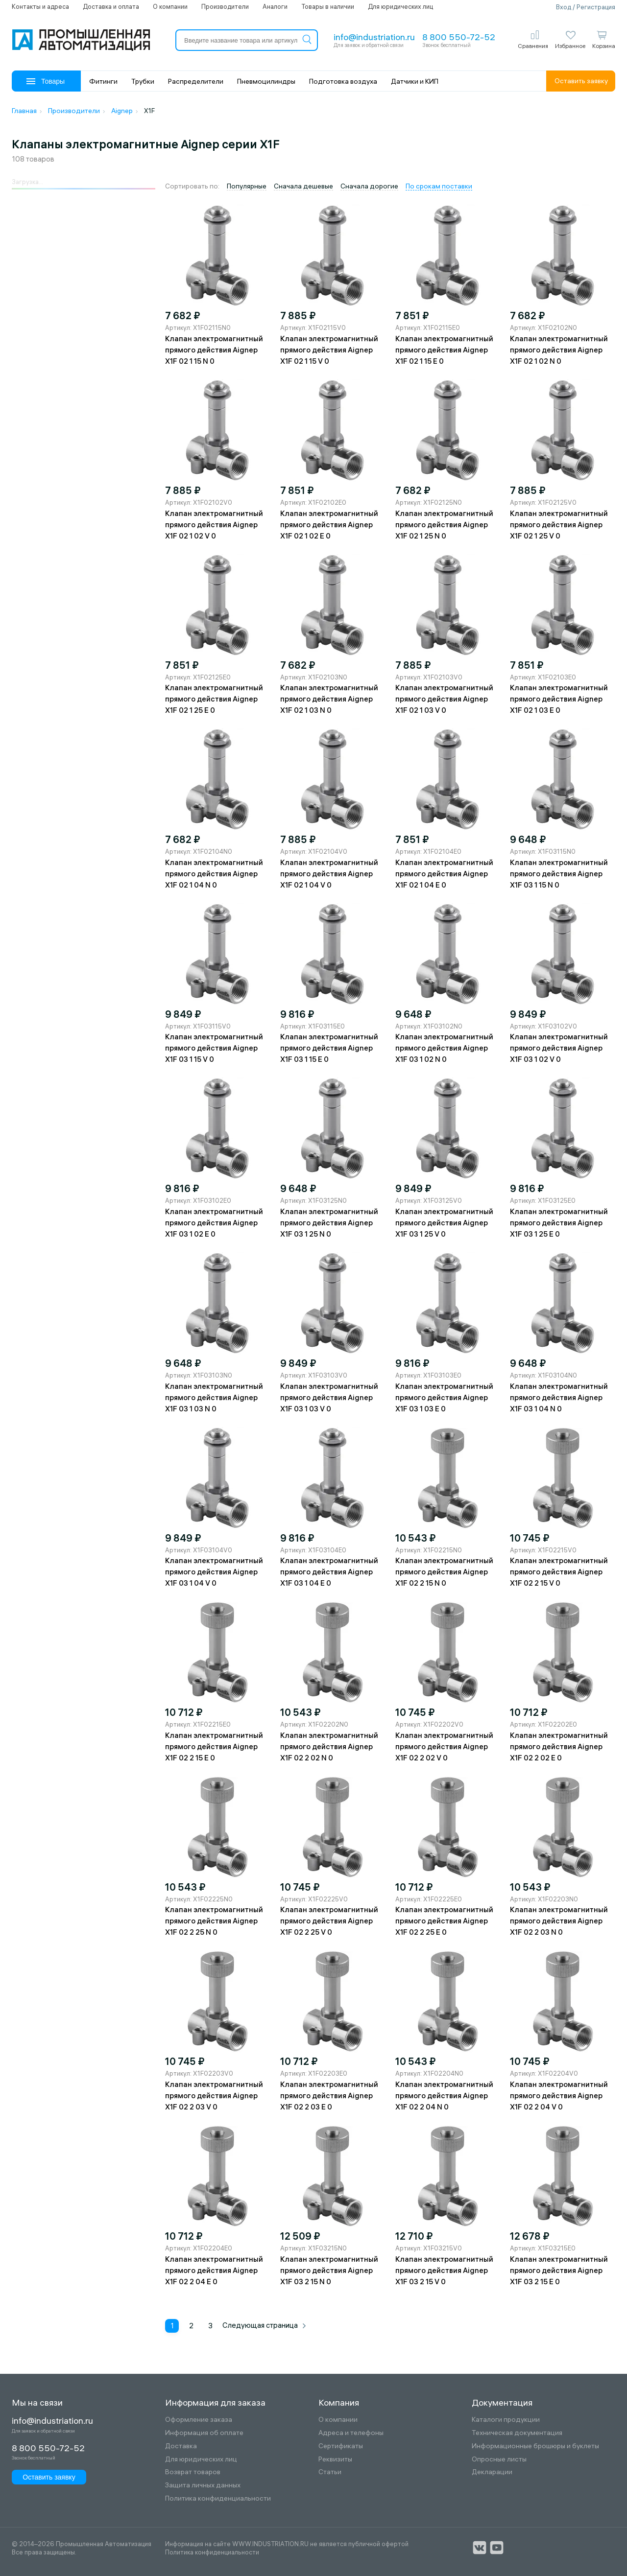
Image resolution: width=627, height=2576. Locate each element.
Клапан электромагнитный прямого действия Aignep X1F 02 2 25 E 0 (444, 1921)
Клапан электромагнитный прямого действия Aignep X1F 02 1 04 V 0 (329, 874)
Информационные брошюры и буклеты (535, 2446)
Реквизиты (335, 2459)
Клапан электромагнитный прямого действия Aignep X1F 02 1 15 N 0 (214, 350)
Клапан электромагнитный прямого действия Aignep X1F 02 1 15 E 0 (444, 350)
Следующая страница (264, 2325)
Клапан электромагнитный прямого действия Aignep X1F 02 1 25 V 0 (559, 524)
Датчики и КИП (414, 81)
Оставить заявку (581, 80)
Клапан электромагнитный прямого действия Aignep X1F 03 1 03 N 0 (214, 1397)
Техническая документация (517, 2433)
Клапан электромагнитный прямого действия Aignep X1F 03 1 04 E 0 (329, 1572)
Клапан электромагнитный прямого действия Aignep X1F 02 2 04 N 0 (444, 2095)
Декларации (492, 2472)
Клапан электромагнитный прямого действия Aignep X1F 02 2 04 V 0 (559, 2095)
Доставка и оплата (111, 6)
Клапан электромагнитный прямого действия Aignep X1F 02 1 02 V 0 (214, 524)
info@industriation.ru (374, 37)
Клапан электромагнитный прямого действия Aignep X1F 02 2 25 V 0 (329, 1921)
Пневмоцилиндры (266, 81)
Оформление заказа (198, 2419)
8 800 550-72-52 (458, 37)
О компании (170, 6)
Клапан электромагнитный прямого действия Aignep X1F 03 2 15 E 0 (559, 2270)
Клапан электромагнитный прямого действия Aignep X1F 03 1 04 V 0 (214, 1572)
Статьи (329, 2472)
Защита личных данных (203, 2485)
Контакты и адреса (40, 6)
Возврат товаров (192, 2472)
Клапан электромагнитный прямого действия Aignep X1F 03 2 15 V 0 (444, 2270)
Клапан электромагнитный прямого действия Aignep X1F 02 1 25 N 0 (444, 524)
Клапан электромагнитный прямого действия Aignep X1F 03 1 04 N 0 (559, 1397)
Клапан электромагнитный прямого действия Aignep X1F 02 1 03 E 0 (559, 699)
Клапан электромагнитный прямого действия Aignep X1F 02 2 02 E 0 (559, 1746)
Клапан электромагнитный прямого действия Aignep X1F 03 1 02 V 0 (559, 1048)
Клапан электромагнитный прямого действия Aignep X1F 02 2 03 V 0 (214, 2095)
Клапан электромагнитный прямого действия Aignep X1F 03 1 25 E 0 (559, 1223)
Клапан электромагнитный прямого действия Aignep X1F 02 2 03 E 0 (329, 2095)
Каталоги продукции (506, 2419)
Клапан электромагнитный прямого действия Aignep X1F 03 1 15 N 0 (559, 874)
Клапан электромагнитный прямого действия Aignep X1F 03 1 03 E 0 (444, 1397)
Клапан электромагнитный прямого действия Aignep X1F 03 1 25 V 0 (444, 1223)
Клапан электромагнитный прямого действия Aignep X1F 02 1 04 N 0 (214, 874)
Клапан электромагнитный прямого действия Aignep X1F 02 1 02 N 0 (559, 350)
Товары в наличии (327, 6)
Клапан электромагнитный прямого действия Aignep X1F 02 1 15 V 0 (329, 350)
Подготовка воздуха (343, 81)
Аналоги (275, 6)
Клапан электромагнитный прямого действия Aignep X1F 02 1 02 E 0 (329, 524)
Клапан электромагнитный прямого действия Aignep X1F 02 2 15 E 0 (214, 1746)
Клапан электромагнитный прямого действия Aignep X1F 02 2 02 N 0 (329, 1746)
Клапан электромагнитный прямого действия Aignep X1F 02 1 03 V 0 (444, 699)
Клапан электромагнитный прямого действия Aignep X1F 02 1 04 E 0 (444, 874)
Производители (225, 6)
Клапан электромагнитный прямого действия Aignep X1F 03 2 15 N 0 (329, 2270)
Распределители (195, 81)
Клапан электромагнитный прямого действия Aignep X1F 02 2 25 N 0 (214, 1921)
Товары (45, 81)
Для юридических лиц (400, 6)
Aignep (122, 110)
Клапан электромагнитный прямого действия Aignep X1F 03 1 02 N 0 (444, 1048)
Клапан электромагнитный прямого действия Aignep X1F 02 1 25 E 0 (214, 699)
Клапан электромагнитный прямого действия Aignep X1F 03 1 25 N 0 (329, 1223)
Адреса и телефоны (351, 2433)
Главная (24, 110)
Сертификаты (340, 2446)
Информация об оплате (204, 2433)
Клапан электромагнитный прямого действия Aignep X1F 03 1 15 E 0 (329, 1048)
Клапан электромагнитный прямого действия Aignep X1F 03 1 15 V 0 (214, 1048)
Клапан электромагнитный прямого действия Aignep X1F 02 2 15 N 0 (444, 1572)
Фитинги (103, 81)
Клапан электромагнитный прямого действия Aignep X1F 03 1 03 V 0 (329, 1397)
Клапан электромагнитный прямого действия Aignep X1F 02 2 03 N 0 (559, 1921)
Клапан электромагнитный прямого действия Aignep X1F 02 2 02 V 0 (444, 1746)
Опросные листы (499, 2459)
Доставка (181, 2446)
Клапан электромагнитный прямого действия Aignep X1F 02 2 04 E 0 (214, 2270)
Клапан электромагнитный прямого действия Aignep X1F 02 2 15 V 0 (559, 1572)
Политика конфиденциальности (218, 2498)
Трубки (142, 81)
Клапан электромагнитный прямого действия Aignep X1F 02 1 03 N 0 (329, 699)
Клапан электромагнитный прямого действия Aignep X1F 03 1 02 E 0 (214, 1223)
